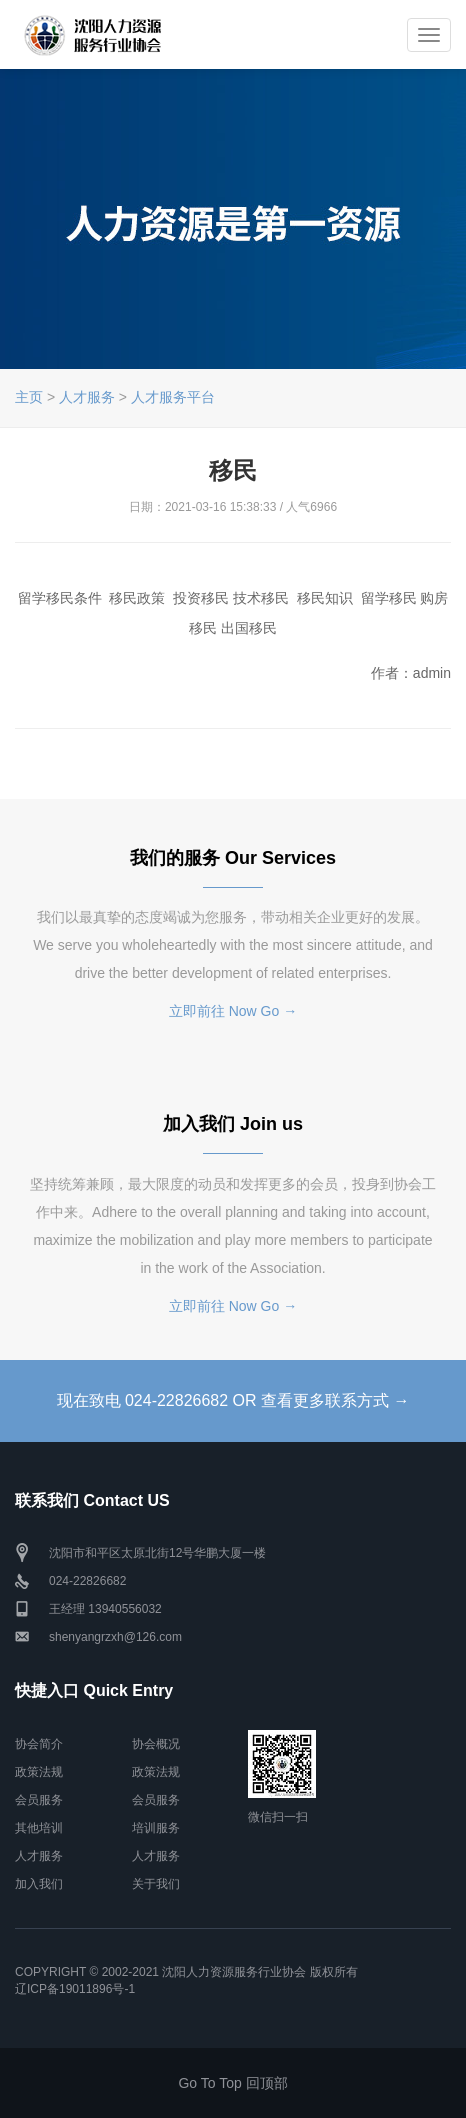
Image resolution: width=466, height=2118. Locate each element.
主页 (29, 397)
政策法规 (39, 1772)
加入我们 (39, 1884)
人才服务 (87, 397)
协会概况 (156, 1744)
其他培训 (39, 1828)
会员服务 (39, 1800)
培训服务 (156, 1828)
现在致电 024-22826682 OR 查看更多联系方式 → (233, 1400)
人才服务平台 (173, 397)
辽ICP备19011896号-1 (75, 1989)
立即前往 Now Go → (233, 1011)
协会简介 (39, 1744)
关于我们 (156, 1884)
